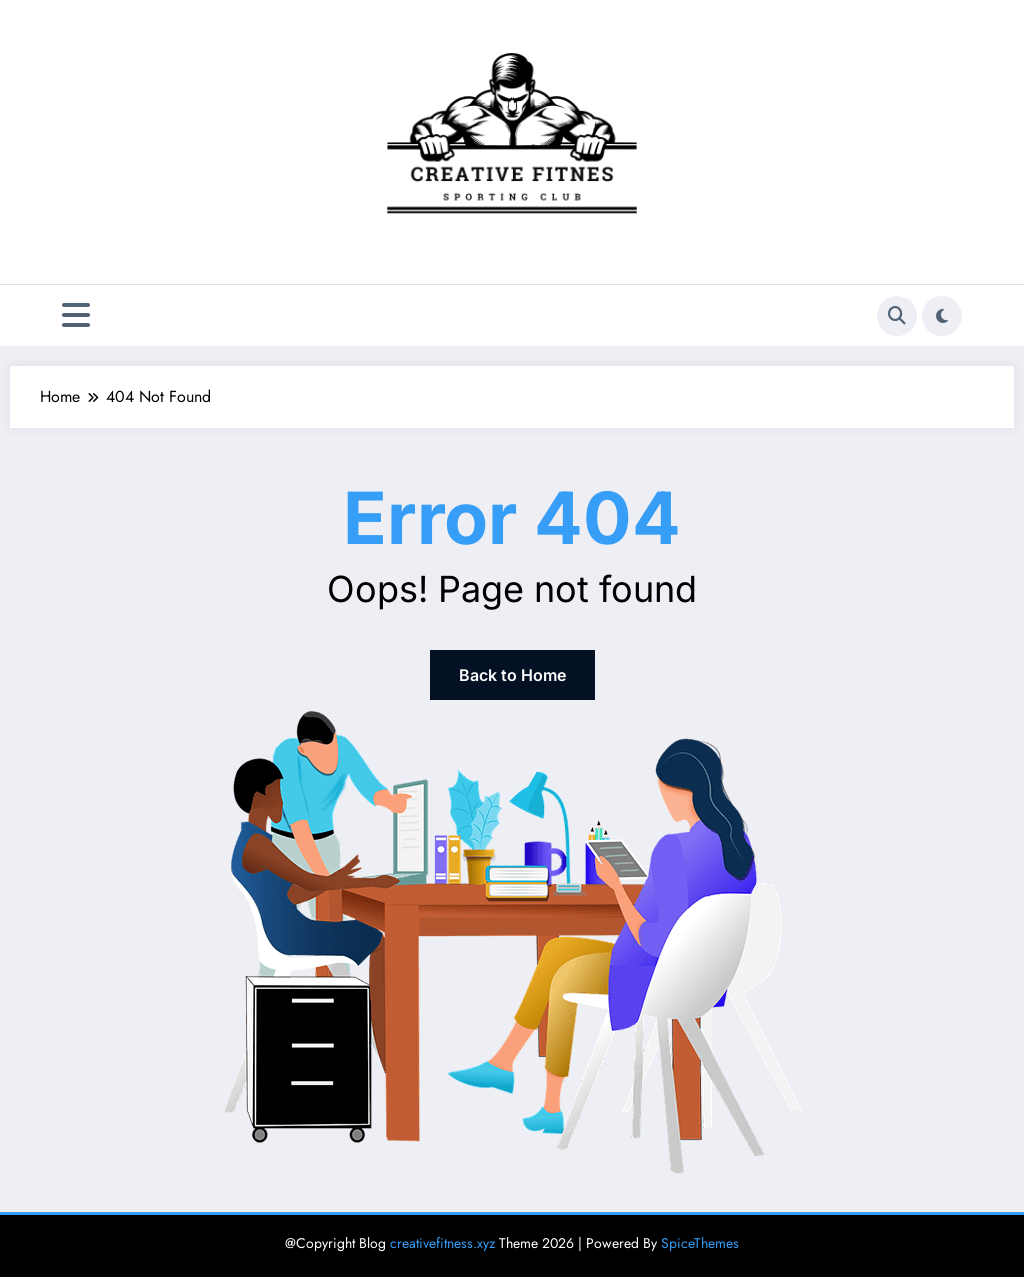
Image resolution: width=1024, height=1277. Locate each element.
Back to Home (512, 675)
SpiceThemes (700, 1243)
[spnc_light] (942, 316)
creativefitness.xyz (442, 1243)
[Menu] (76, 315)
